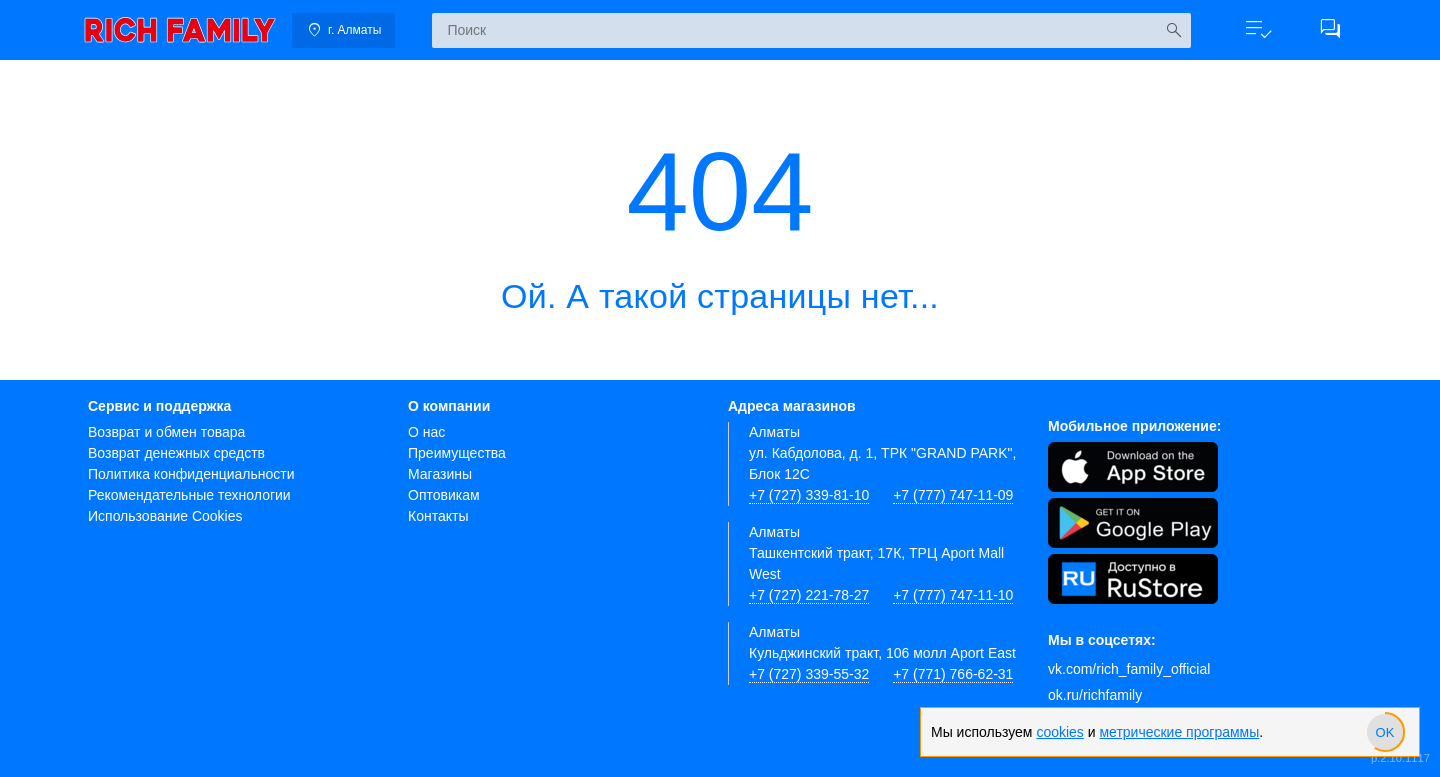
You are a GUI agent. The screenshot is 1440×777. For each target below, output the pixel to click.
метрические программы (1179, 732)
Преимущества (457, 453)
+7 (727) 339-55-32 (809, 674)
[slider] (1385, 732)
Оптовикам (444, 495)
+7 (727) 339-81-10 (809, 495)
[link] (180, 30)
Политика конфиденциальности (191, 474)
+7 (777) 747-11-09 (953, 495)
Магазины (440, 474)
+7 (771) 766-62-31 (953, 674)
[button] (1258, 30)
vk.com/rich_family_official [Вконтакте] (1129, 669)
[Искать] (1173, 30)
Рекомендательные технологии (189, 495)
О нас (426, 432)
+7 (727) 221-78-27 (809, 595)
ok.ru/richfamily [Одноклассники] (1095, 695)
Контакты (438, 516)
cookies (1059, 732)
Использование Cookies (165, 516)
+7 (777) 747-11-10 (953, 595)
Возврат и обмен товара (166, 432)
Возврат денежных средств (176, 453)
